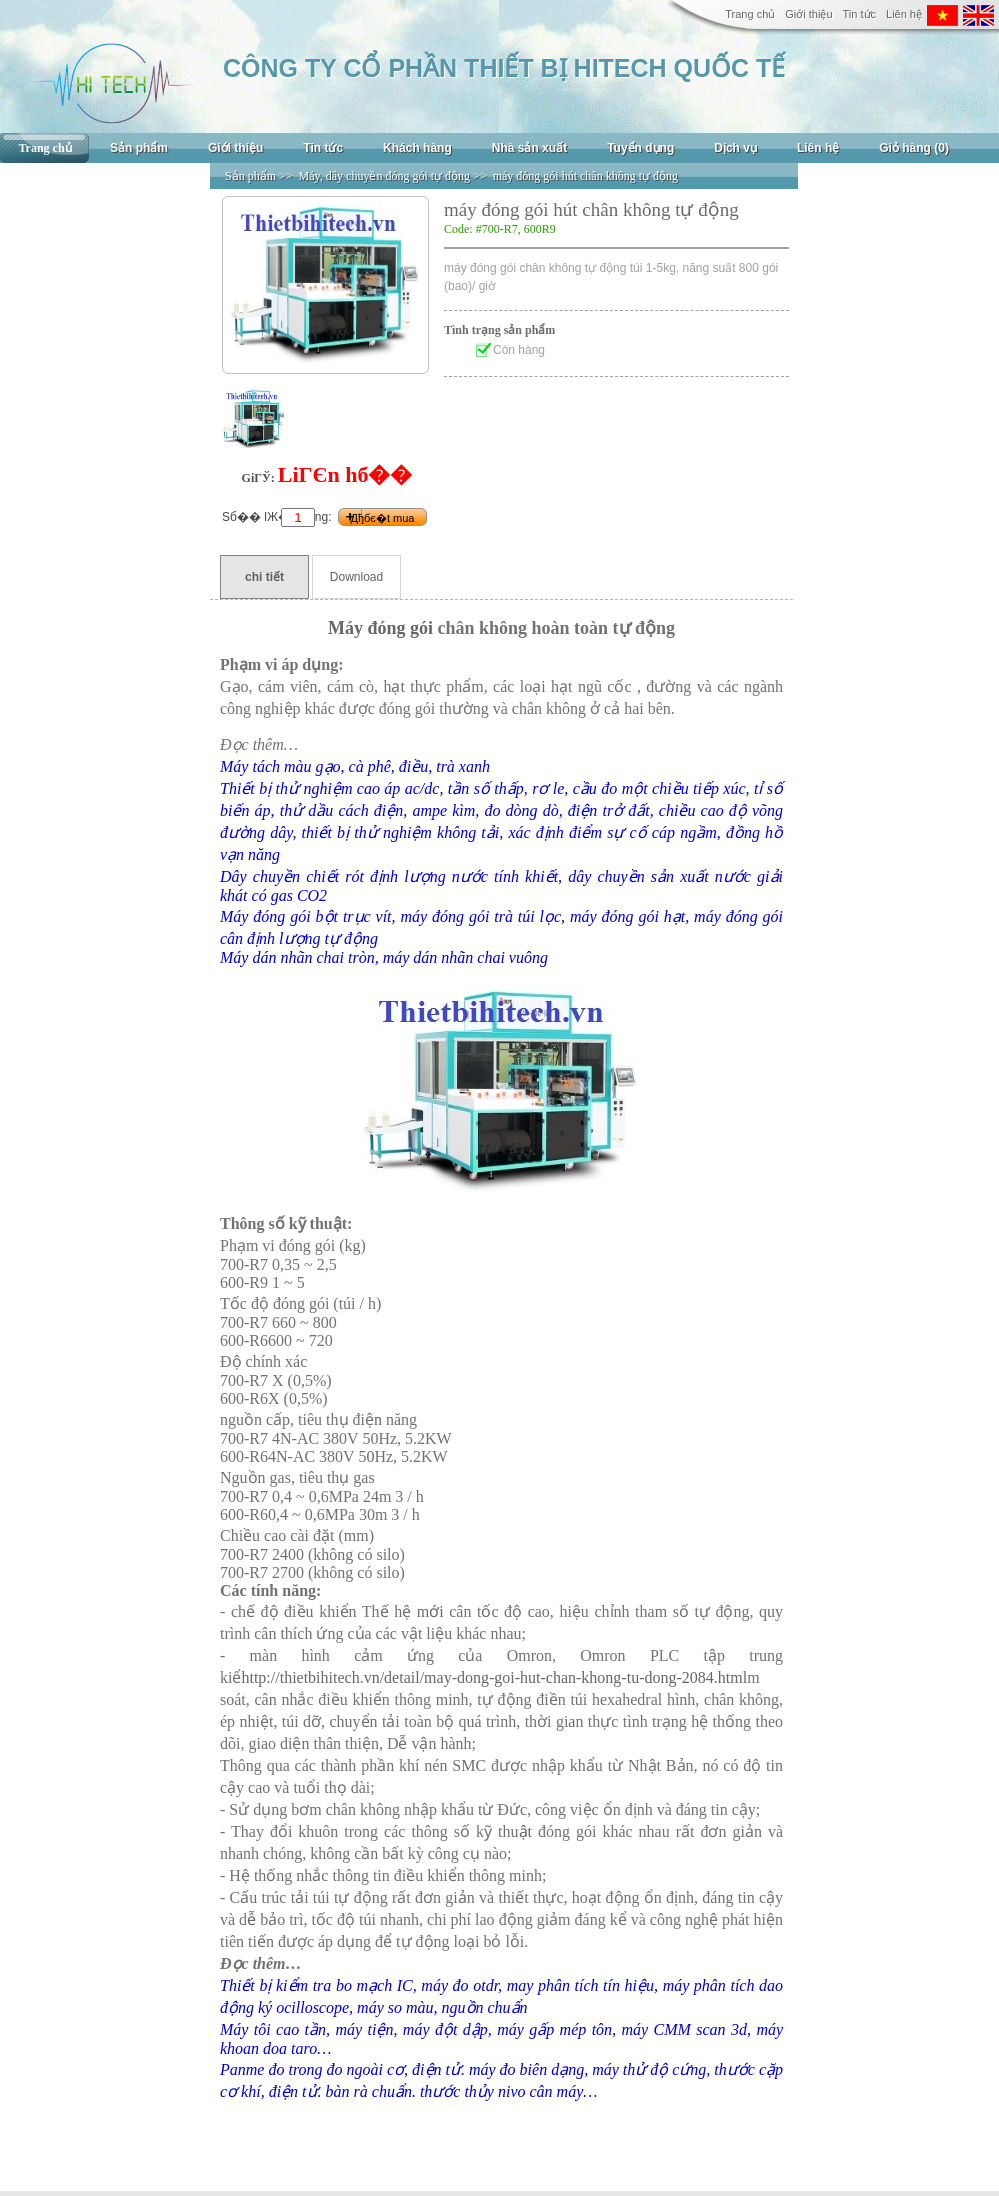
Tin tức (860, 14)
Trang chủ (750, 14)
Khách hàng (417, 148)
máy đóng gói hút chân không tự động (585, 176)
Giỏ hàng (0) (914, 148)
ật (525, 1831)
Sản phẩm (139, 148)
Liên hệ (904, 14)
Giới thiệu (808, 14)
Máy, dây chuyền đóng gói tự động (385, 176)
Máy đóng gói (380, 628)
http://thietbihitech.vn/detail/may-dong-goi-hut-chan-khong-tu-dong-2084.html (494, 1677)
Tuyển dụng (640, 148)
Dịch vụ (735, 148)
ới (436, 1611)
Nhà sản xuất (529, 148)
